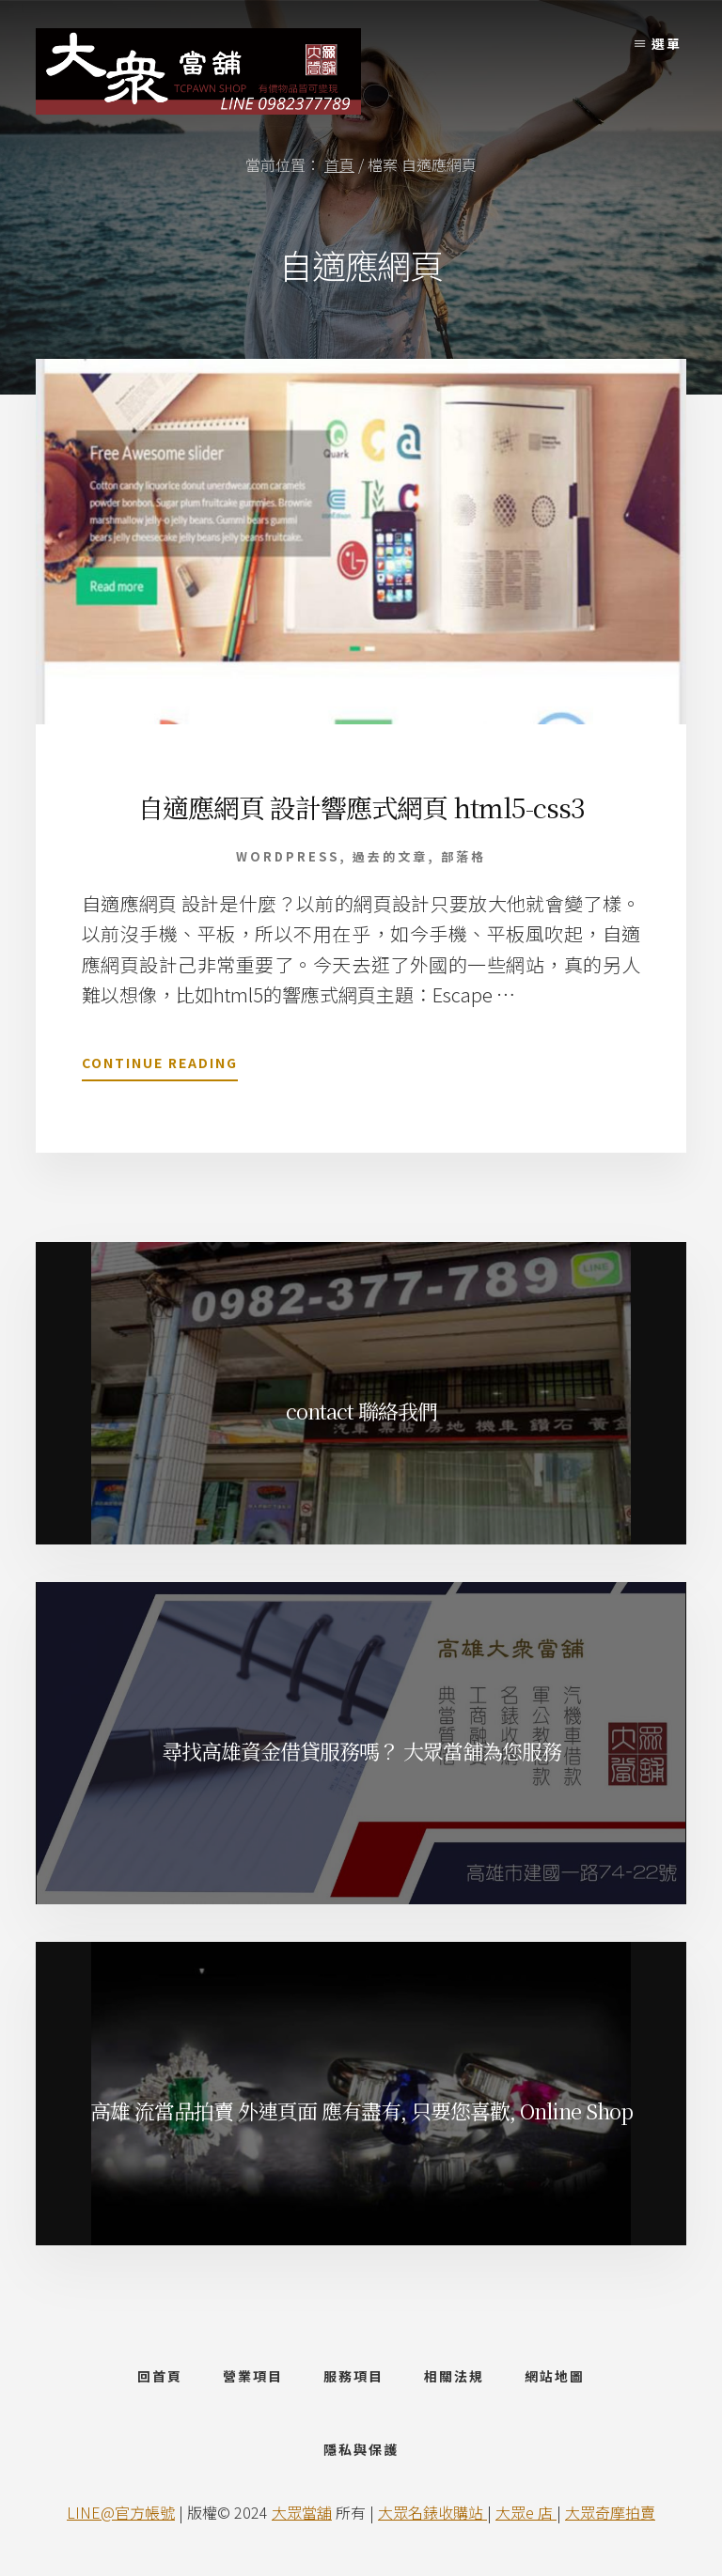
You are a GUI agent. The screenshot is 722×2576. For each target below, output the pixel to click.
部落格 (463, 856)
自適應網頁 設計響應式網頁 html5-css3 (361, 807)
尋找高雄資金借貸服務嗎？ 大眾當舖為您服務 (361, 1750)
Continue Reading (160, 1066)
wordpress (287, 856)
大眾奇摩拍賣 (610, 2512)
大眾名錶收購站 (432, 2512)
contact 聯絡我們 (361, 1410)
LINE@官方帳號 (121, 2512)
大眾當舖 (302, 2512)
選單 (666, 43)
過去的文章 (390, 856)
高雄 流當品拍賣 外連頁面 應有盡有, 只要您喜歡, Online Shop (361, 2110)
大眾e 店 (526, 2512)
